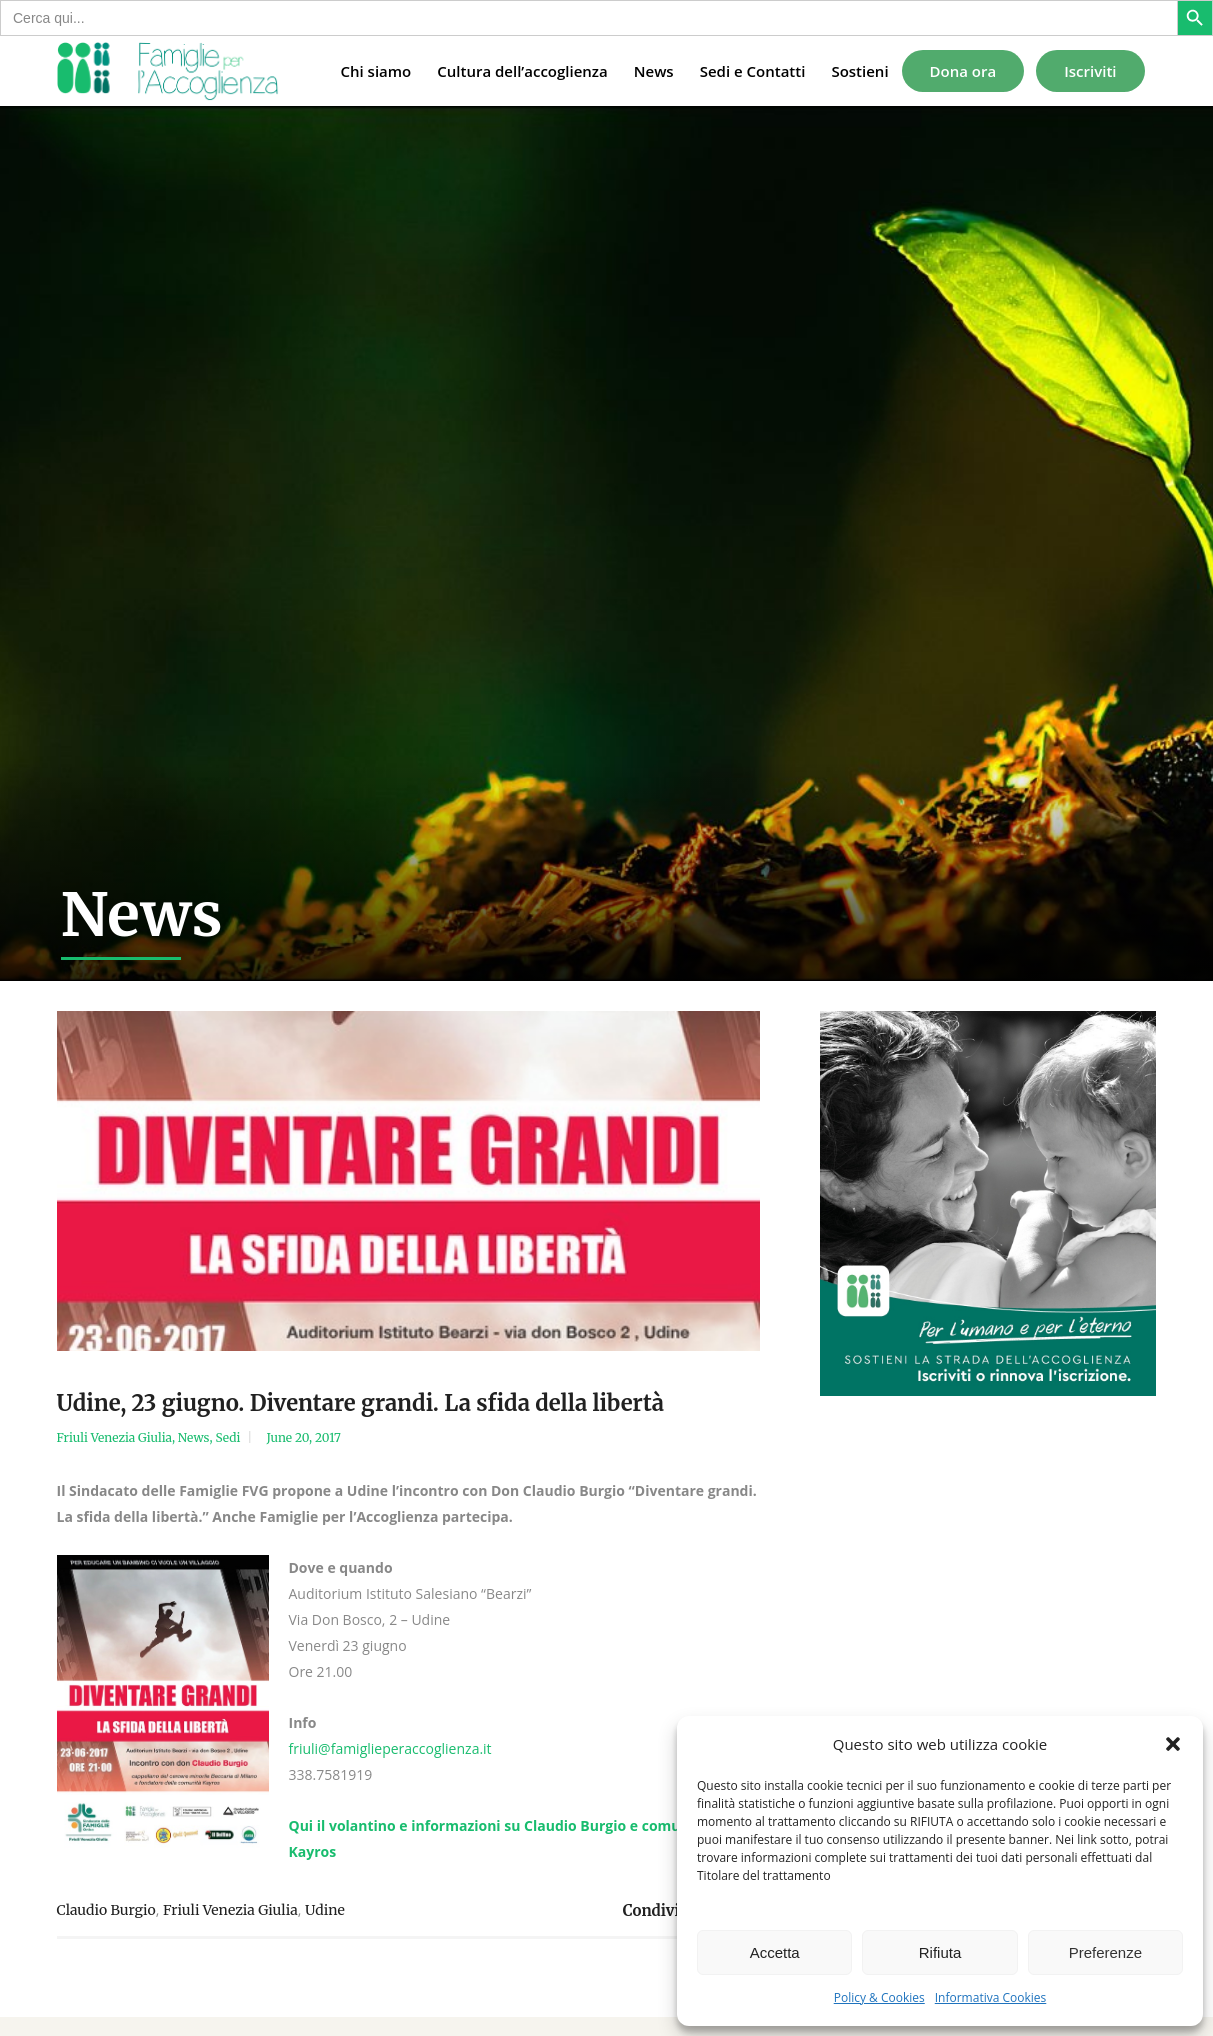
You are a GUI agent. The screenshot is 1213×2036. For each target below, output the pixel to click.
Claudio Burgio (106, 1910)
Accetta (775, 1952)
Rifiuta (940, 1952)
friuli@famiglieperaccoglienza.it (390, 1748)
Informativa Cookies (991, 1997)
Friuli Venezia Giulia (114, 1437)
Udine (325, 1910)
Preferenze (1105, 1952)
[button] (1173, 1744)
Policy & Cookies (879, 1997)
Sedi (227, 1437)
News (194, 1437)
